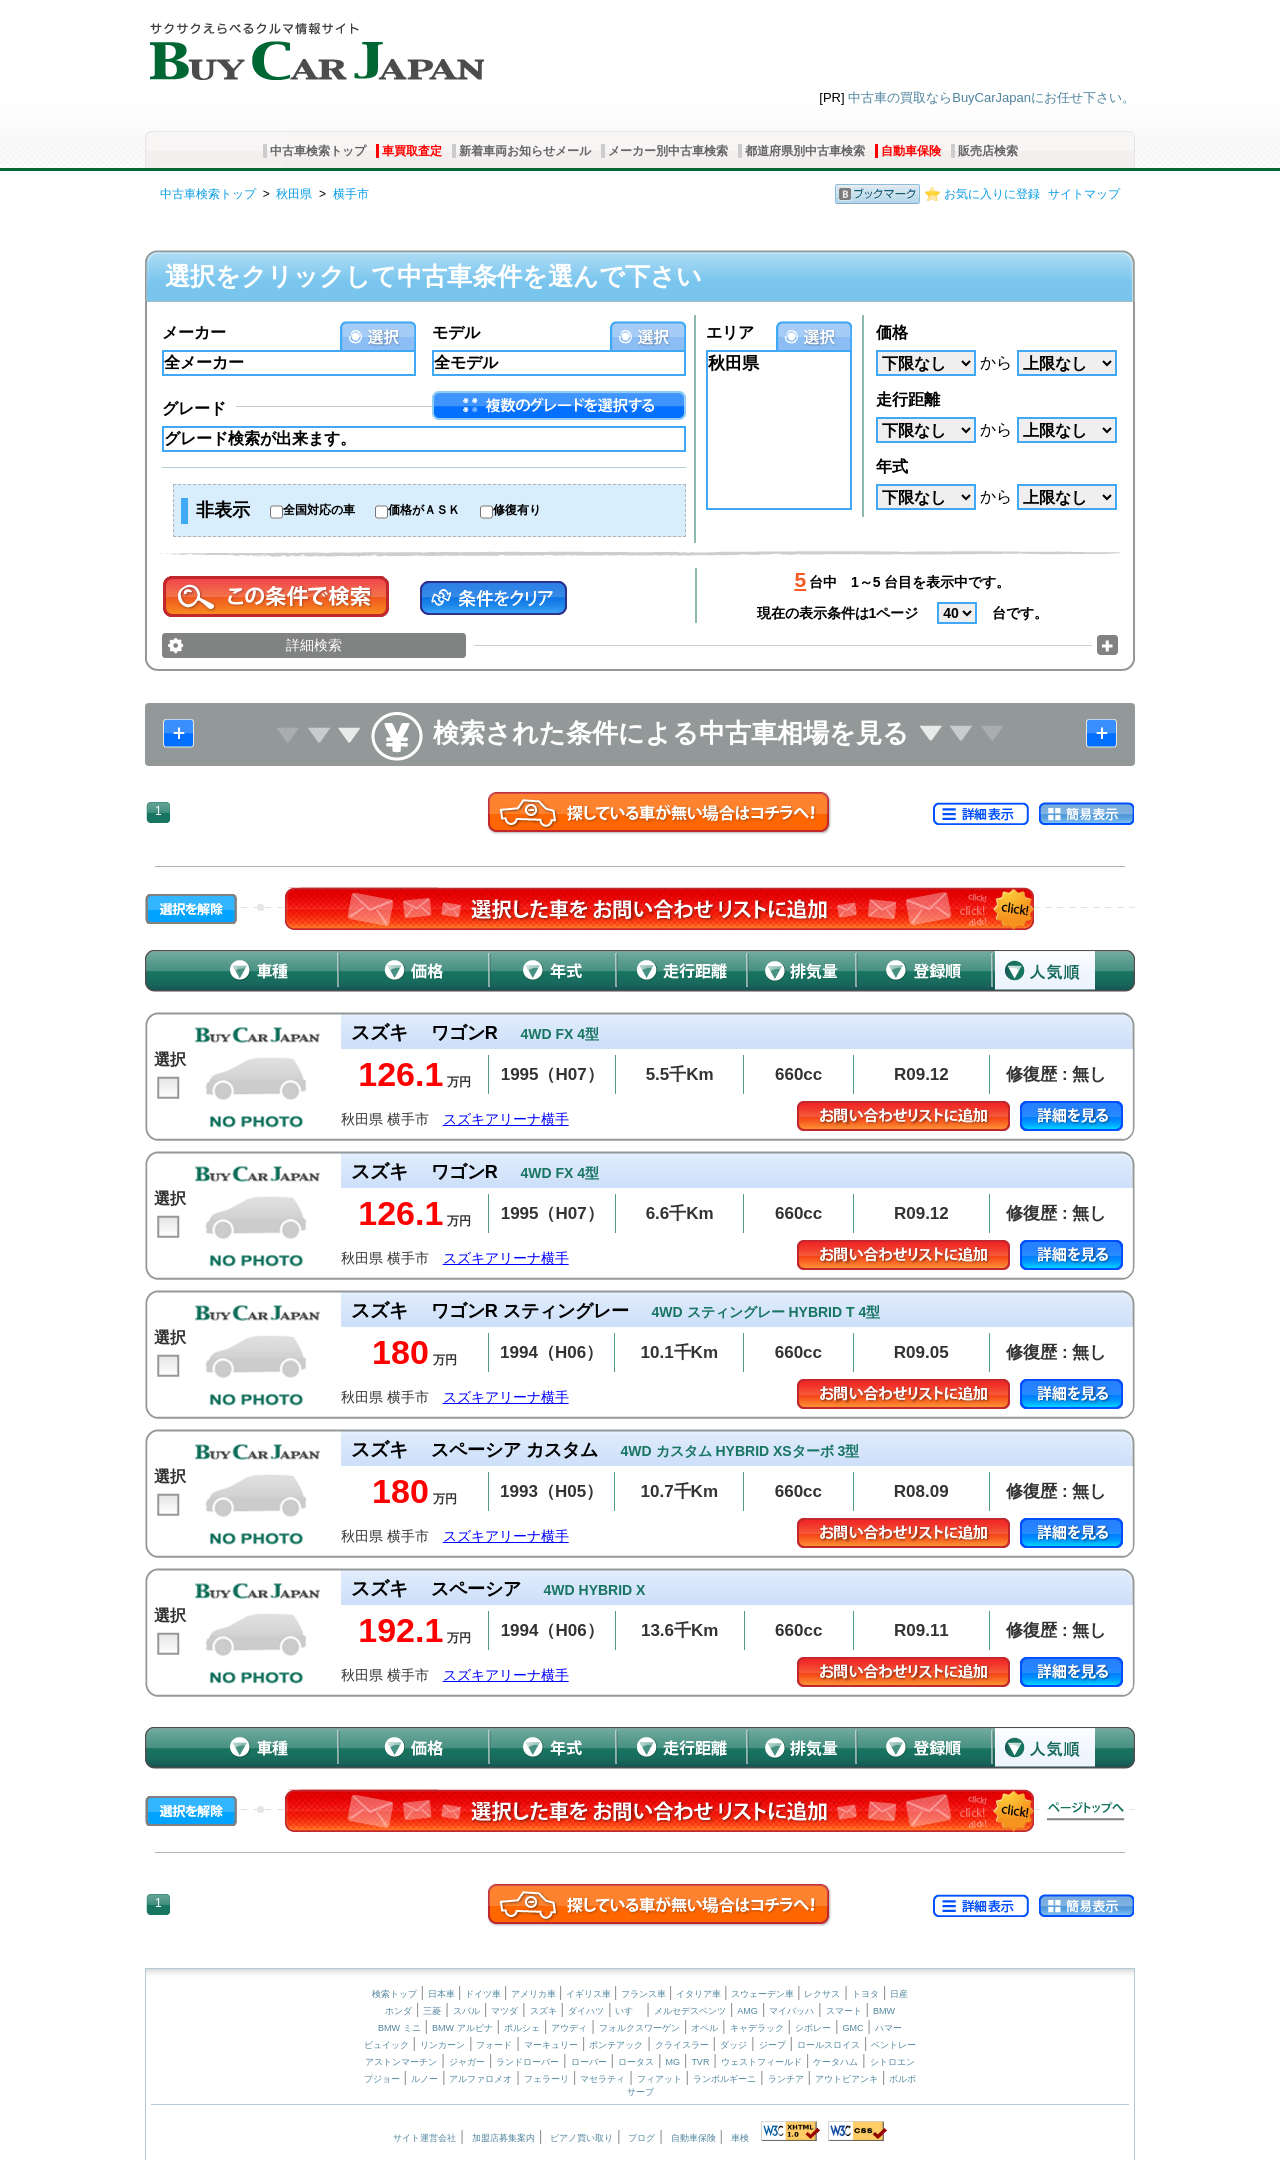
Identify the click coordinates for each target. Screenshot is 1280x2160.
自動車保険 (911, 151)
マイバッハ (791, 2011)
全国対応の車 (319, 510)
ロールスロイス (828, 2045)
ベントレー (893, 2045)
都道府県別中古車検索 (805, 151)
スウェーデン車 (764, 1994)
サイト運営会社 (424, 2138)
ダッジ (733, 2045)
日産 (899, 1994)
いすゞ (628, 2011)
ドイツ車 (484, 1994)
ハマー (888, 2028)
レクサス (822, 1994)
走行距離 (908, 399)
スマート (844, 2011)
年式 (892, 466)
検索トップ (394, 1994)
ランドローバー (527, 2062)
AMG (747, 2011)
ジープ (772, 2045)
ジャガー (467, 2062)
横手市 (351, 194)
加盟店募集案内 (503, 2138)
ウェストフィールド (761, 2062)
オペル (704, 2028)
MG (672, 2062)
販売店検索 (988, 151)
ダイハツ (586, 2011)
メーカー (194, 332)
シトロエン (892, 2062)
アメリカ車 (535, 1994)
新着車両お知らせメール (525, 151)
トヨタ (865, 1994)
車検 (740, 2138)
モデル (456, 332)
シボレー (813, 2028)
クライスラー (682, 2045)
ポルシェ (522, 2028)
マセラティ (602, 2079)
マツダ (504, 2011)
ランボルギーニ (724, 2079)
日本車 (443, 1994)
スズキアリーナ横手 (506, 1119)
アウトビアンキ (846, 2079)
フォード (494, 2045)
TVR (700, 2062)
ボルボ (902, 2079)
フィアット (659, 2079)
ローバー (589, 2062)
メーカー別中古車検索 (668, 151)
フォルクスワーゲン (639, 2028)
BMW (884, 2011)
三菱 (432, 2011)
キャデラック (757, 2028)
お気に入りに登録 (992, 194)
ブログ (641, 2138)
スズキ (543, 2011)
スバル (466, 2011)
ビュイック (386, 2045)
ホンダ (398, 2011)
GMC (852, 2028)
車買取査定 (412, 151)
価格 (892, 332)
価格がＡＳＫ (424, 510)
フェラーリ (546, 2079)
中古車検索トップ (318, 151)
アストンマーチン (401, 2062)
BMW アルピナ (462, 2028)
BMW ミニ (399, 2028)
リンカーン (442, 2045)
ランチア (786, 2079)
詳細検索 (314, 645)
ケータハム (835, 2062)
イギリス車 (590, 1994)
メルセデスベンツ (690, 2011)
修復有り (517, 510)
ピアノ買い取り (581, 2138)
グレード (194, 408)
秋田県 (294, 194)
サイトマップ (1084, 194)
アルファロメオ (480, 2079)
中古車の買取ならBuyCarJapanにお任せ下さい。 (991, 97)
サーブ (640, 2092)
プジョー (382, 2079)
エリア (730, 332)
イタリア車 (700, 1994)
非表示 (223, 510)
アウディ (569, 2028)
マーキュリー (551, 2045)
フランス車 (645, 1994)
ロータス (636, 2062)
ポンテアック (616, 2045)
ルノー (424, 2079)
